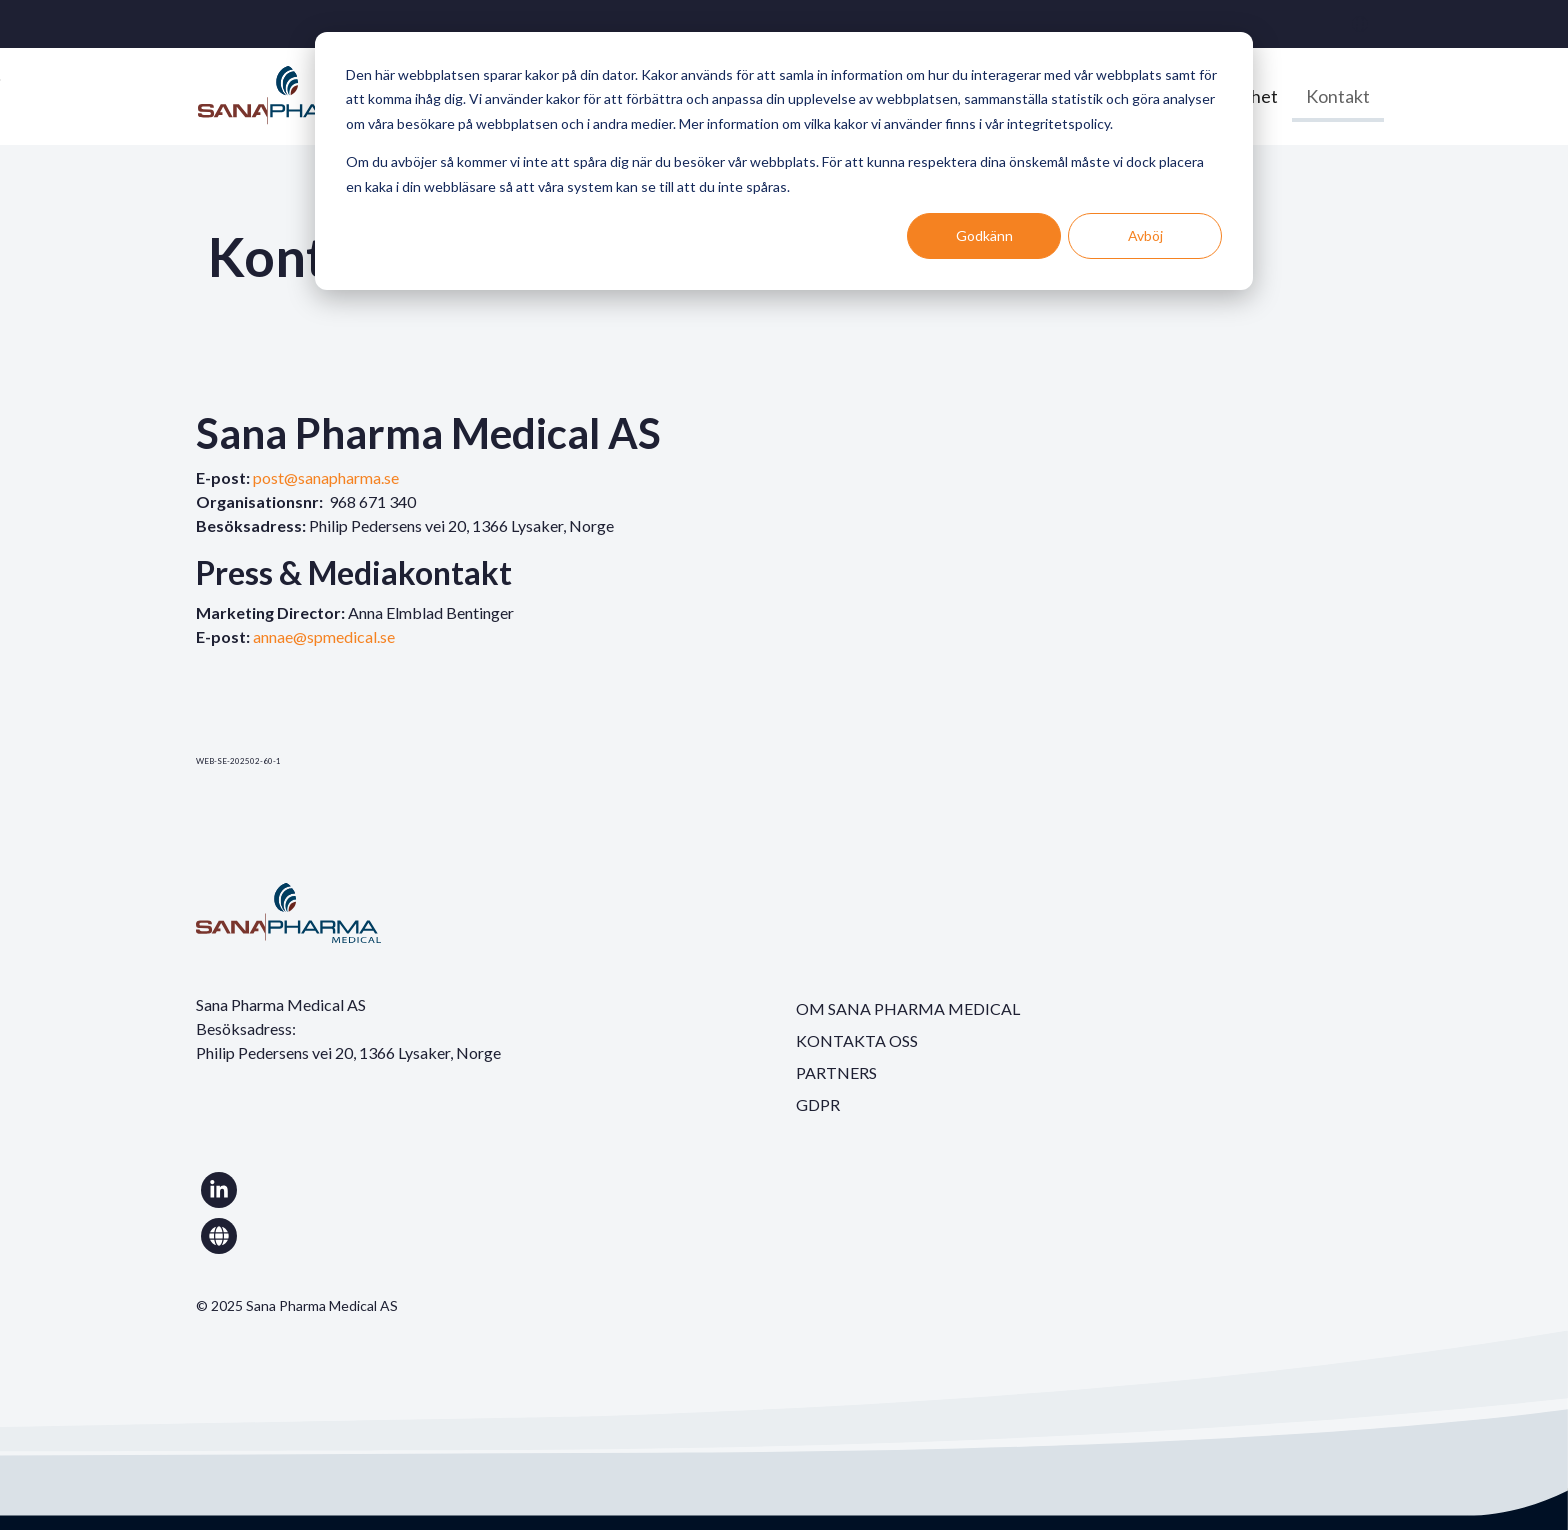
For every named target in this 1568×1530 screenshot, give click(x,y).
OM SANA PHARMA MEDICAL (908, 1008)
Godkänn (984, 235)
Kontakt (1338, 96)
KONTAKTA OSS (857, 1040)
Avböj (1145, 235)
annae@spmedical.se (324, 636)
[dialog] (784, 161)
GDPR (818, 1104)
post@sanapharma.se (326, 477)
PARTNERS (836, 1072)
